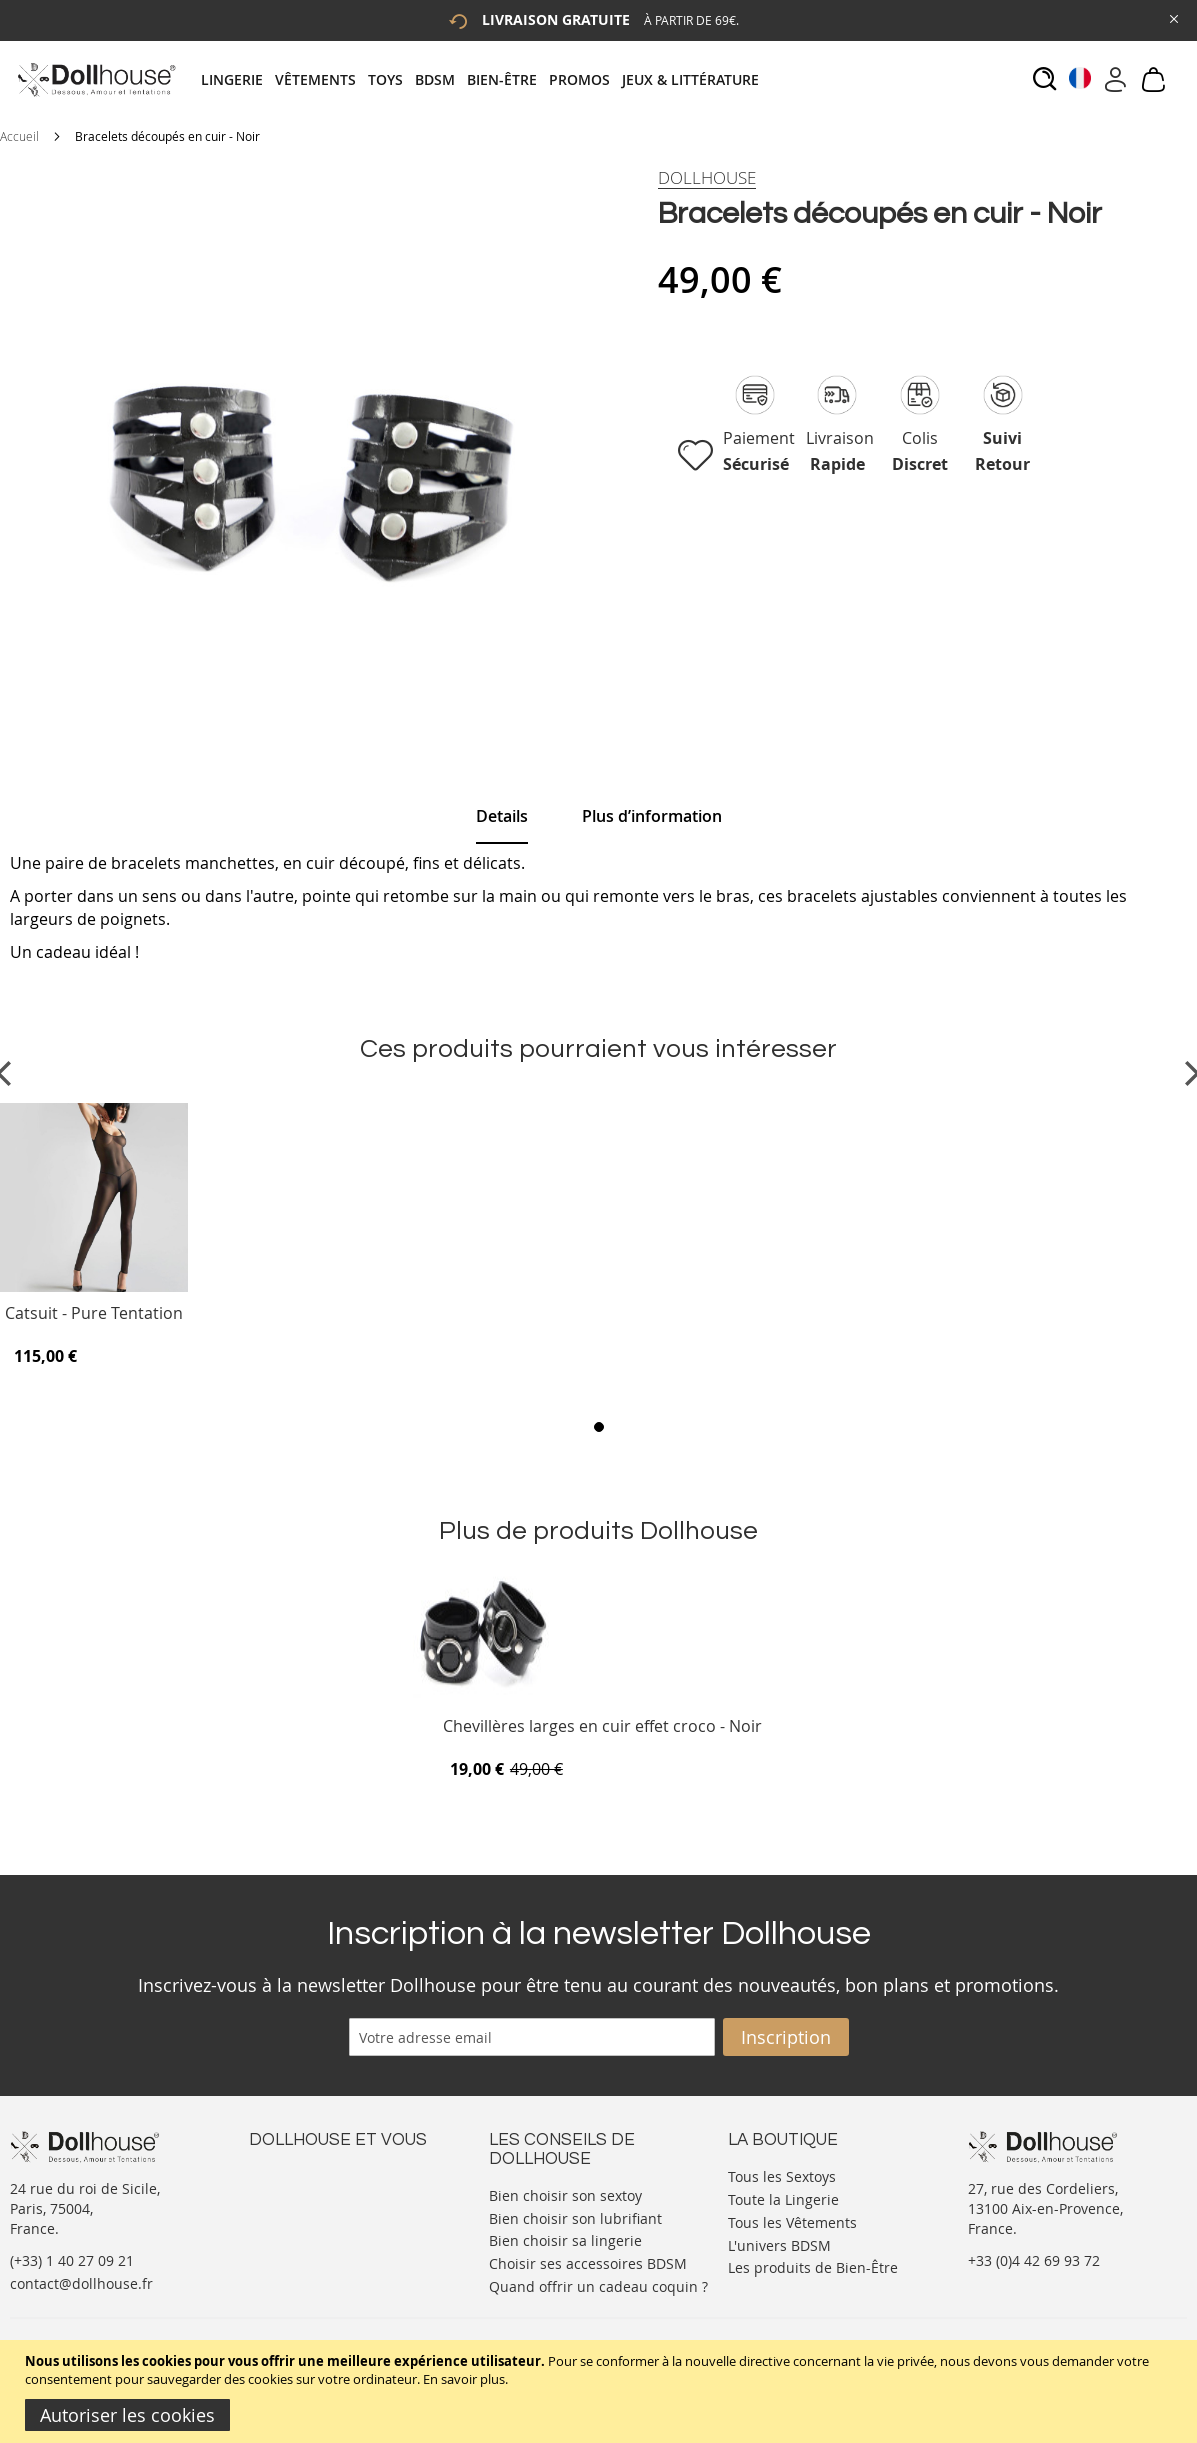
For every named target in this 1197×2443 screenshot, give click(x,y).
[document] (601, 2391)
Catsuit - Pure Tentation (94, 1314)
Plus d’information (652, 816)
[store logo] (95, 79)
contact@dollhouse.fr (81, 2283)
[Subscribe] (786, 2037)
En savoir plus (464, 2379)
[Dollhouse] (707, 178)
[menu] (486, 79)
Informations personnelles (337, 2214)
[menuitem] (238, 79)
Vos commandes (303, 2234)
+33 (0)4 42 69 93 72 (1034, 2260)
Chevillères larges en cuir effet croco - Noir (602, 1727)
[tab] (486, 79)
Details (502, 816)
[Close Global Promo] (1172, 17)
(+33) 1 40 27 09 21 (72, 2260)
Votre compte (293, 2194)
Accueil (19, 136)
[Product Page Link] (94, 1287)
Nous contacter (300, 2174)
